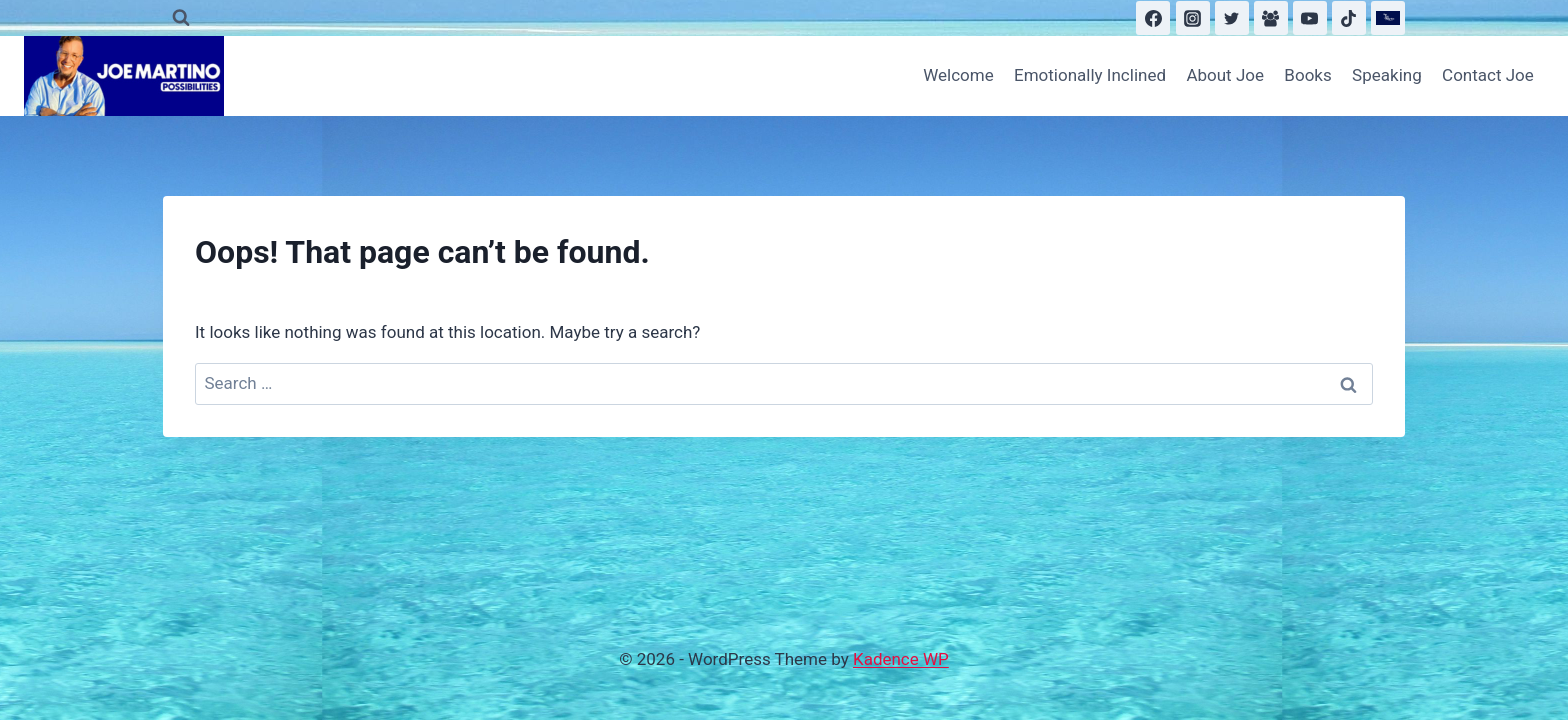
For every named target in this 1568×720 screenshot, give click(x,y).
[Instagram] (1193, 18)
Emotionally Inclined (1090, 75)
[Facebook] (1153, 18)
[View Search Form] (181, 18)
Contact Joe (1488, 75)
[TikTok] (1349, 18)
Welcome (958, 75)
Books (1307, 75)
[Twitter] (1232, 18)
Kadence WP (901, 659)
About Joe (1225, 75)
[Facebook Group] (1271, 18)
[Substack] (1388, 18)
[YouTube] (1310, 18)
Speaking (1387, 75)
